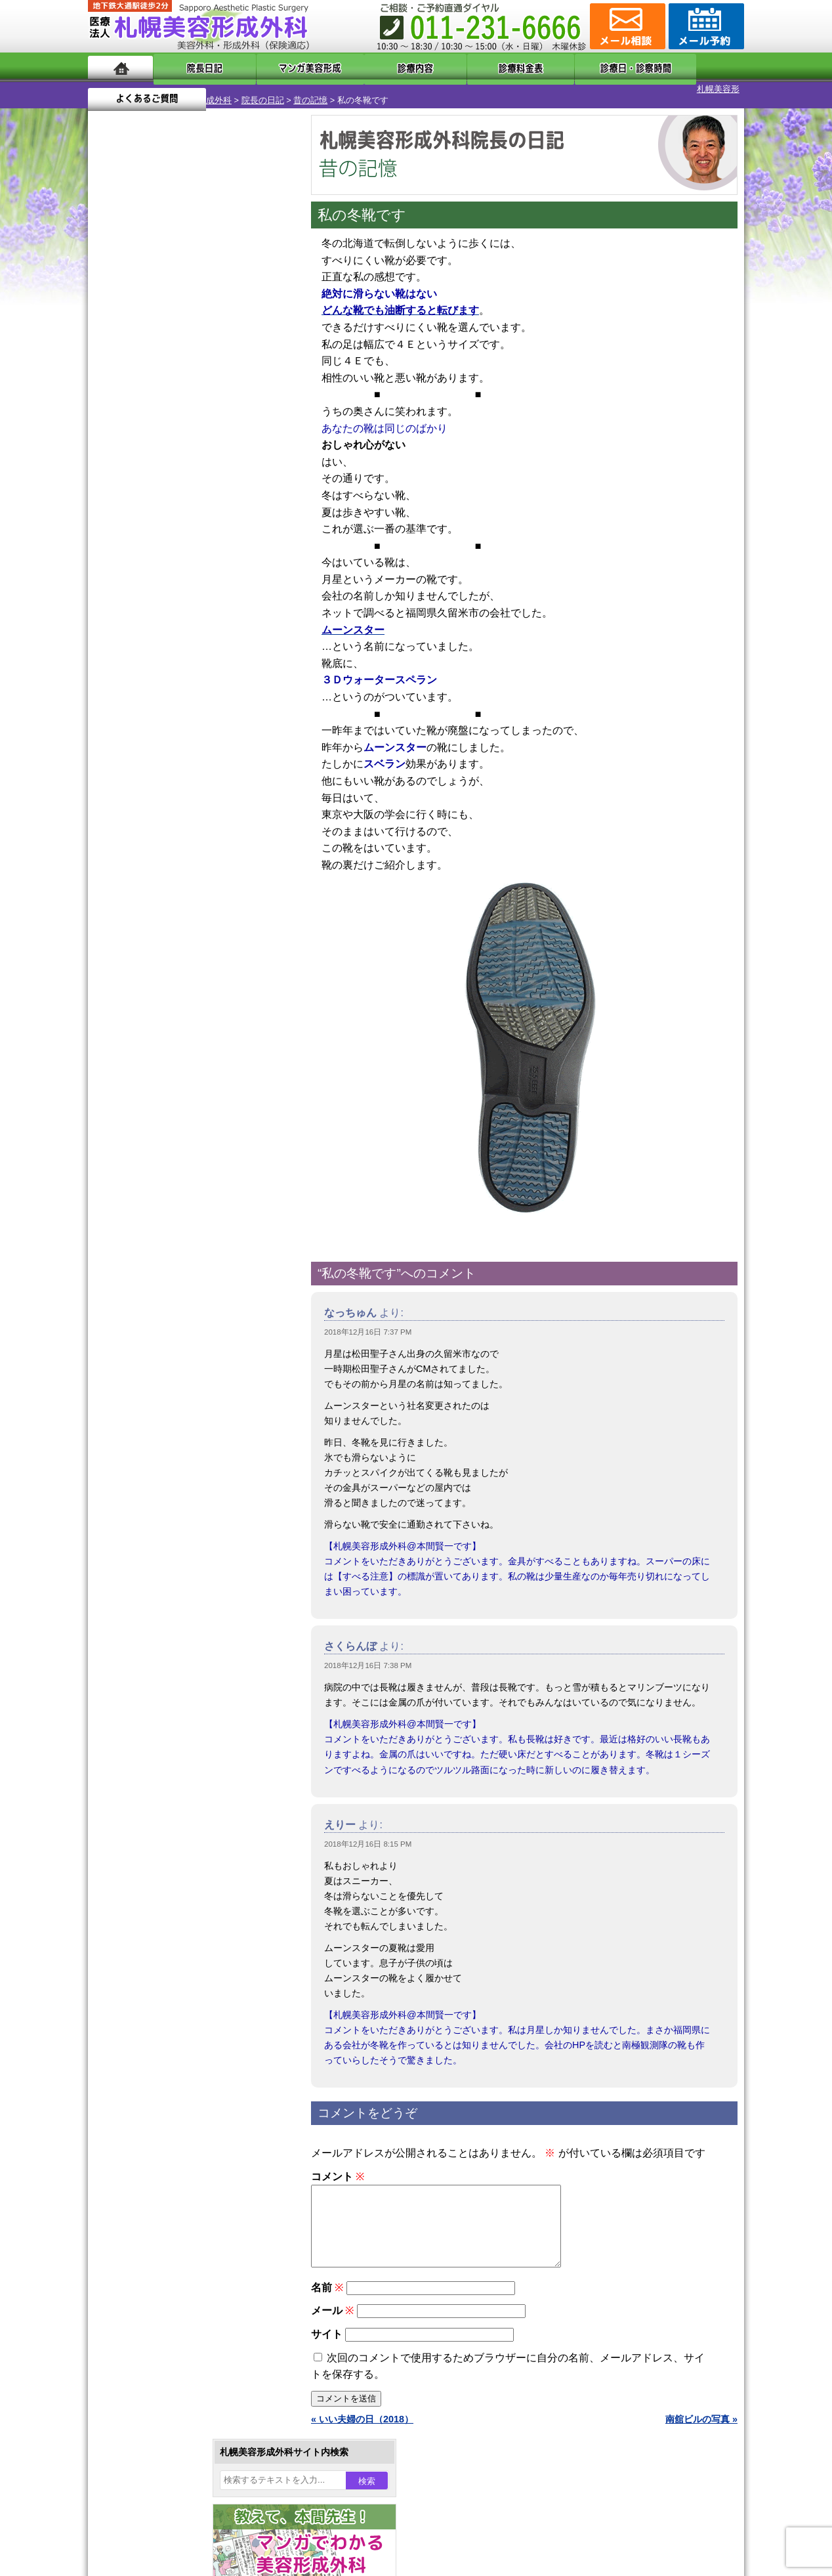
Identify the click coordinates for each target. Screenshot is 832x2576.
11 (191, 634)
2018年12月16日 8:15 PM (367, 1833)
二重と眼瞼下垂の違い (159, 1269)
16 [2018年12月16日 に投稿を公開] (110, 470)
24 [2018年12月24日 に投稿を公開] (136, 490)
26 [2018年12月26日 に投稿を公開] (185, 490)
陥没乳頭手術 (159, 1198)
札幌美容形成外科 (122, 89)
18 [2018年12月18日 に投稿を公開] (161, 470)
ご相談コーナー (626, 26)
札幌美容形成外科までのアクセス (182, 1696)
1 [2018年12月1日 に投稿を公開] (261, 411)
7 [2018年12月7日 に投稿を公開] (236, 431)
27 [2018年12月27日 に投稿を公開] (210, 490)
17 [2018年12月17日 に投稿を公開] (136, 470)
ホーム (120, 67)
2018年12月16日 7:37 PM (367, 1321)
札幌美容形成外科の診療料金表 (178, 1720)
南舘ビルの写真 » (701, 2423)
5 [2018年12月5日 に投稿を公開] (185, 431)
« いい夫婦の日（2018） (362, 2423)
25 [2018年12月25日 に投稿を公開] (161, 490)
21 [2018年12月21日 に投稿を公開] (236, 470)
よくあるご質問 (685, 67)
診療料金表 (448, 67)
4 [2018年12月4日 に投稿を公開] (160, 431)
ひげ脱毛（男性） (169, 1411)
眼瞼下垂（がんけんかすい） (192, 1175)
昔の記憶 (235, 89)
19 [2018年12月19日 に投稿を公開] (185, 470)
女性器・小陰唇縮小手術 (182, 1222)
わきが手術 (179, 1293)
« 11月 (110, 535)
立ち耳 (146, 1340)
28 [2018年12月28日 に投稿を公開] (236, 490)
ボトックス (155, 1553)
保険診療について (150, 1743)
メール (332, 2315)
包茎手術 (150, 1482)
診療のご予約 (704, 26)
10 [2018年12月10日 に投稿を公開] (136, 451)
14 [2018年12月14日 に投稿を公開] (236, 451)
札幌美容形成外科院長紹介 (169, 1767)
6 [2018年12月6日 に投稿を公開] (210, 431)
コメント (337, 2165)
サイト (327, 2338)
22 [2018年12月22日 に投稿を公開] (261, 470)
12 (204, 634)
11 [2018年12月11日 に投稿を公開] (161, 451)
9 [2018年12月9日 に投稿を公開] (110, 451)
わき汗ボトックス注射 (178, 1317)
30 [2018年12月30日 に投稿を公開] (110, 510)
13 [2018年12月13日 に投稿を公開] (210, 451)
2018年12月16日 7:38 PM (367, 1654)
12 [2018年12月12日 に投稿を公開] (185, 451)
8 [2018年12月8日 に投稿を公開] (261, 431)
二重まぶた (155, 1246)
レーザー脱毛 (159, 1364)
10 (178, 634)
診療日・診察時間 (560, 67)
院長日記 (193, 67)
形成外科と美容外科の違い (169, 1672)
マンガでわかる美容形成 (277, 67)
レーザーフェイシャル (178, 1388)
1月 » (147, 535)
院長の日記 (187, 89)
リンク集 (132, 1791)
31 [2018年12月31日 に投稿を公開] (136, 510)
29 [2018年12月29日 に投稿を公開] (261, 490)
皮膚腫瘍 (150, 1506)
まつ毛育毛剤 (159, 1458)
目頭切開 (150, 1529)
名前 (327, 2292)
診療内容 (363, 67)
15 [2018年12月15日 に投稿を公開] (261, 451)
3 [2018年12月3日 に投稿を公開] (135, 431)
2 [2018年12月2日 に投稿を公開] (110, 431)
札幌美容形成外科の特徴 (164, 1649)
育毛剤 (146, 1435)
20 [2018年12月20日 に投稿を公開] (210, 470)
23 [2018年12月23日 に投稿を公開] (110, 490)
